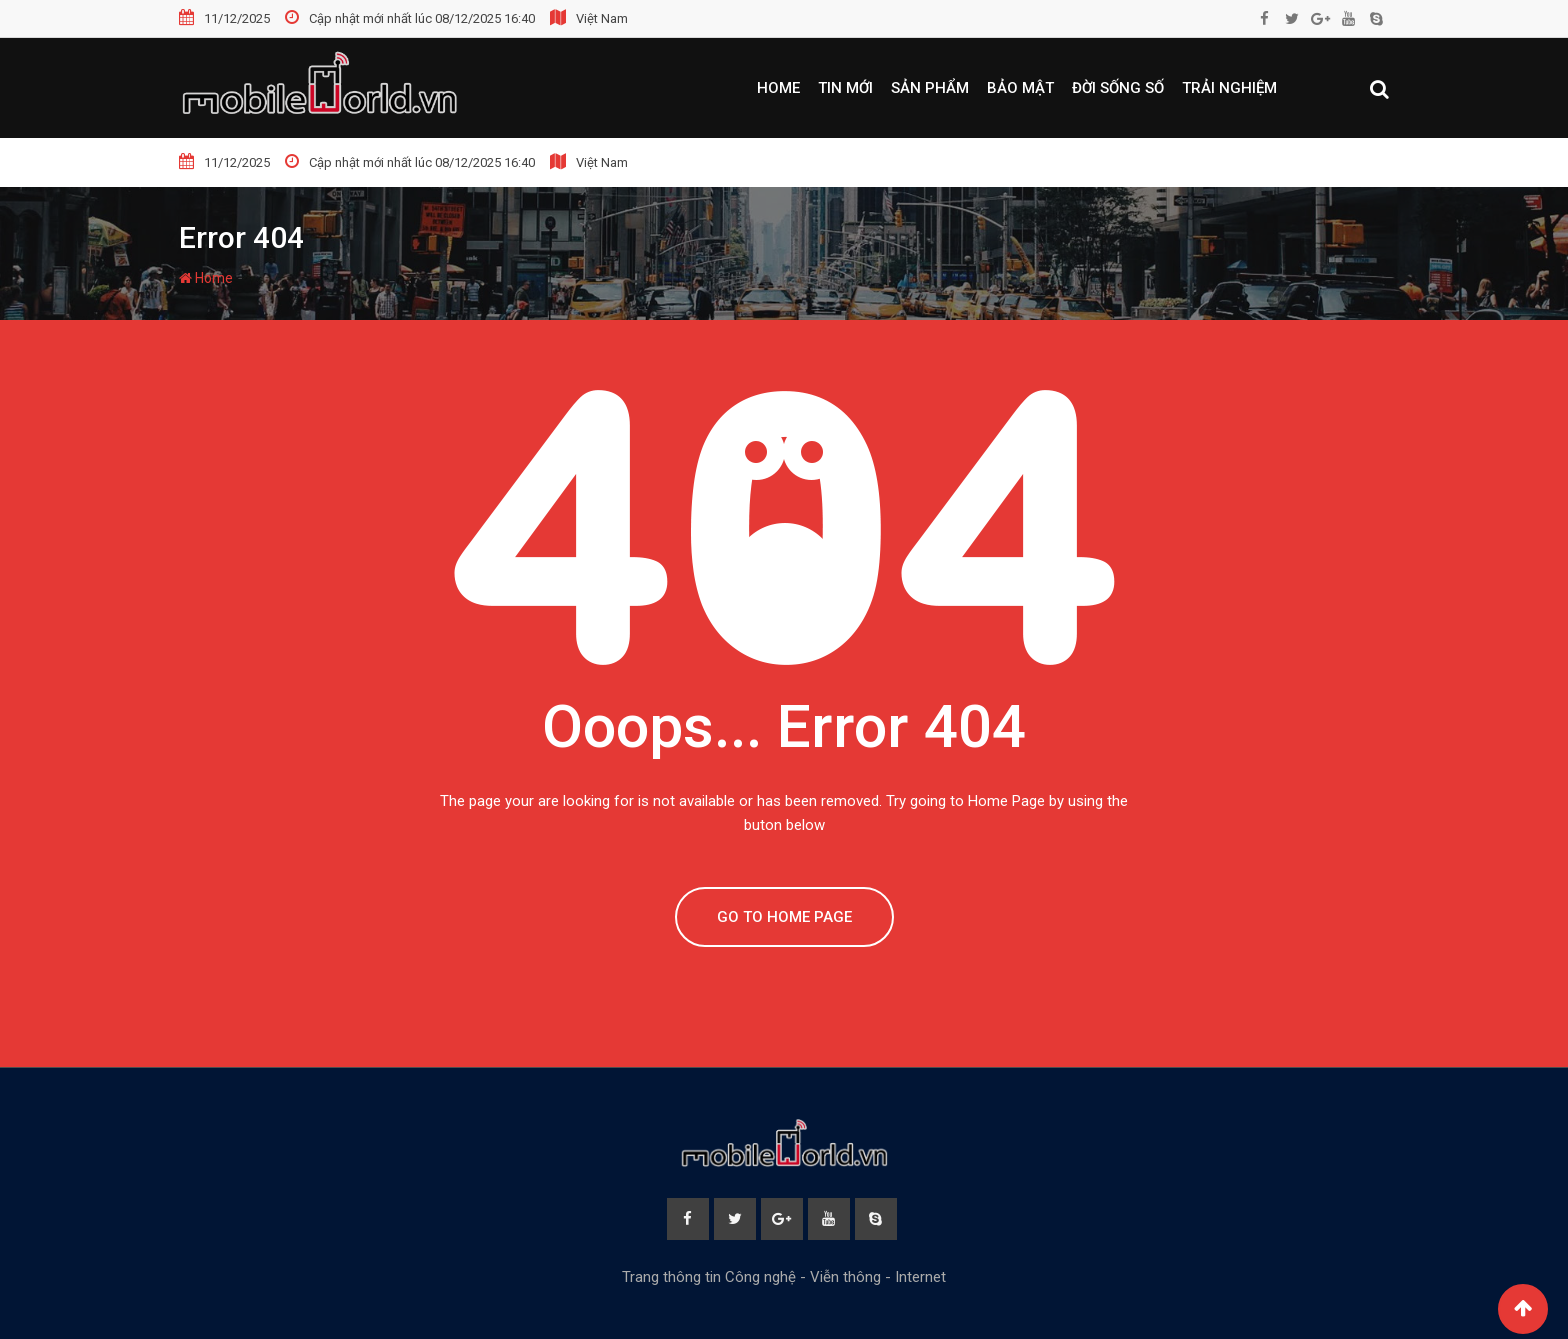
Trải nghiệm (1229, 88)
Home (778, 88)
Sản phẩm (930, 88)
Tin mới (845, 88)
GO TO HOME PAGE (784, 917)
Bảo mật (1020, 88)
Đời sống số (1118, 88)
